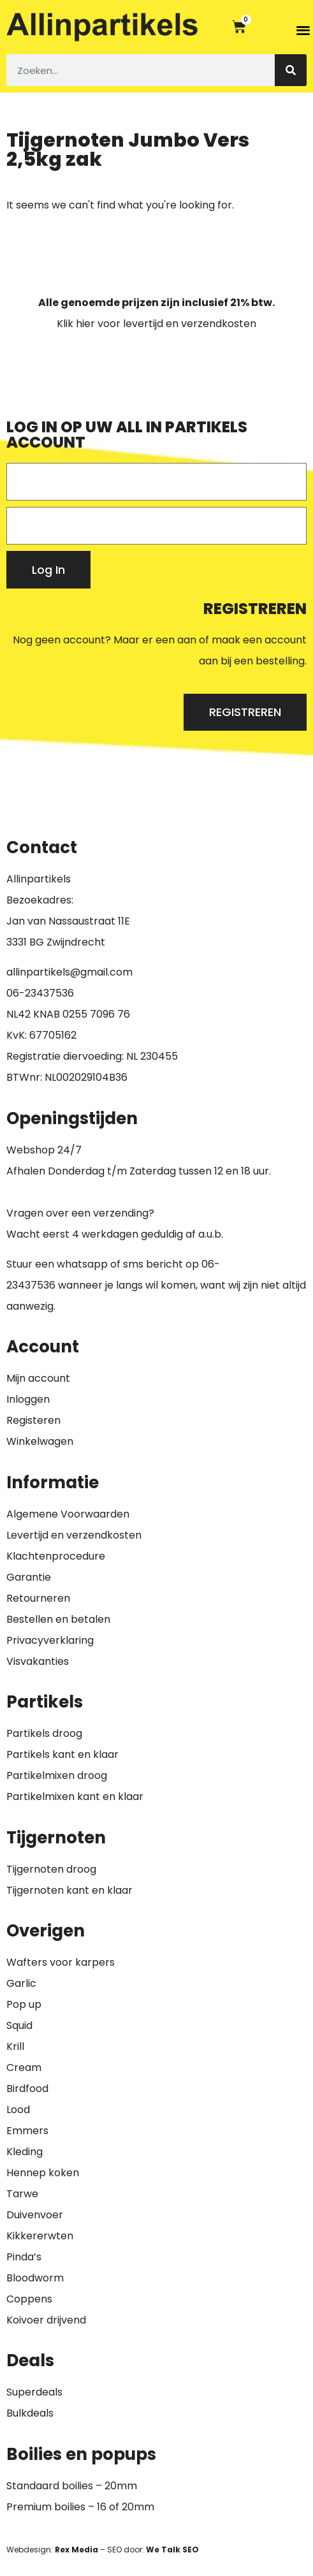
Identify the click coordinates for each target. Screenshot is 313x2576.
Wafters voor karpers (60, 1962)
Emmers (27, 2130)
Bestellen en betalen (58, 1619)
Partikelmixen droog (56, 1775)
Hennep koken (42, 2172)
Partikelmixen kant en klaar (74, 1796)
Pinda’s (23, 2257)
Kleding (24, 2151)
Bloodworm (35, 2278)
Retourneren (38, 1598)
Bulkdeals (30, 2413)
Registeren (33, 1420)
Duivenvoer (34, 2214)
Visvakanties (37, 1661)
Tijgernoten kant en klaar (69, 1890)
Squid (19, 2025)
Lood (18, 2109)
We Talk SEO (172, 2549)
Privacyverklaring (50, 1640)
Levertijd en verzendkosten (74, 1535)
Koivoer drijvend (46, 2320)
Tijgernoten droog (51, 1869)
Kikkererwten (39, 2235)
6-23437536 (43, 993)
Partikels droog (44, 1733)
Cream (23, 2067)
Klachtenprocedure (55, 1556)
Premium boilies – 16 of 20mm (80, 2506)
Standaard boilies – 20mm (71, 2485)
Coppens (29, 2299)
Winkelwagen (39, 1441)
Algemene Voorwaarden (67, 1514)
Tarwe (22, 2193)
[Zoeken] (291, 70)
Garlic (21, 1983)
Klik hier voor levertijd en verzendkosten (156, 323)
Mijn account (38, 1378)
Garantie (28, 1577)
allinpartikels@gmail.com (69, 972)
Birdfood (27, 2088)
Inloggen (28, 1399)
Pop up (23, 2004)
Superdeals (34, 2392)
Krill (15, 2046)
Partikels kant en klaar (62, 1754)
